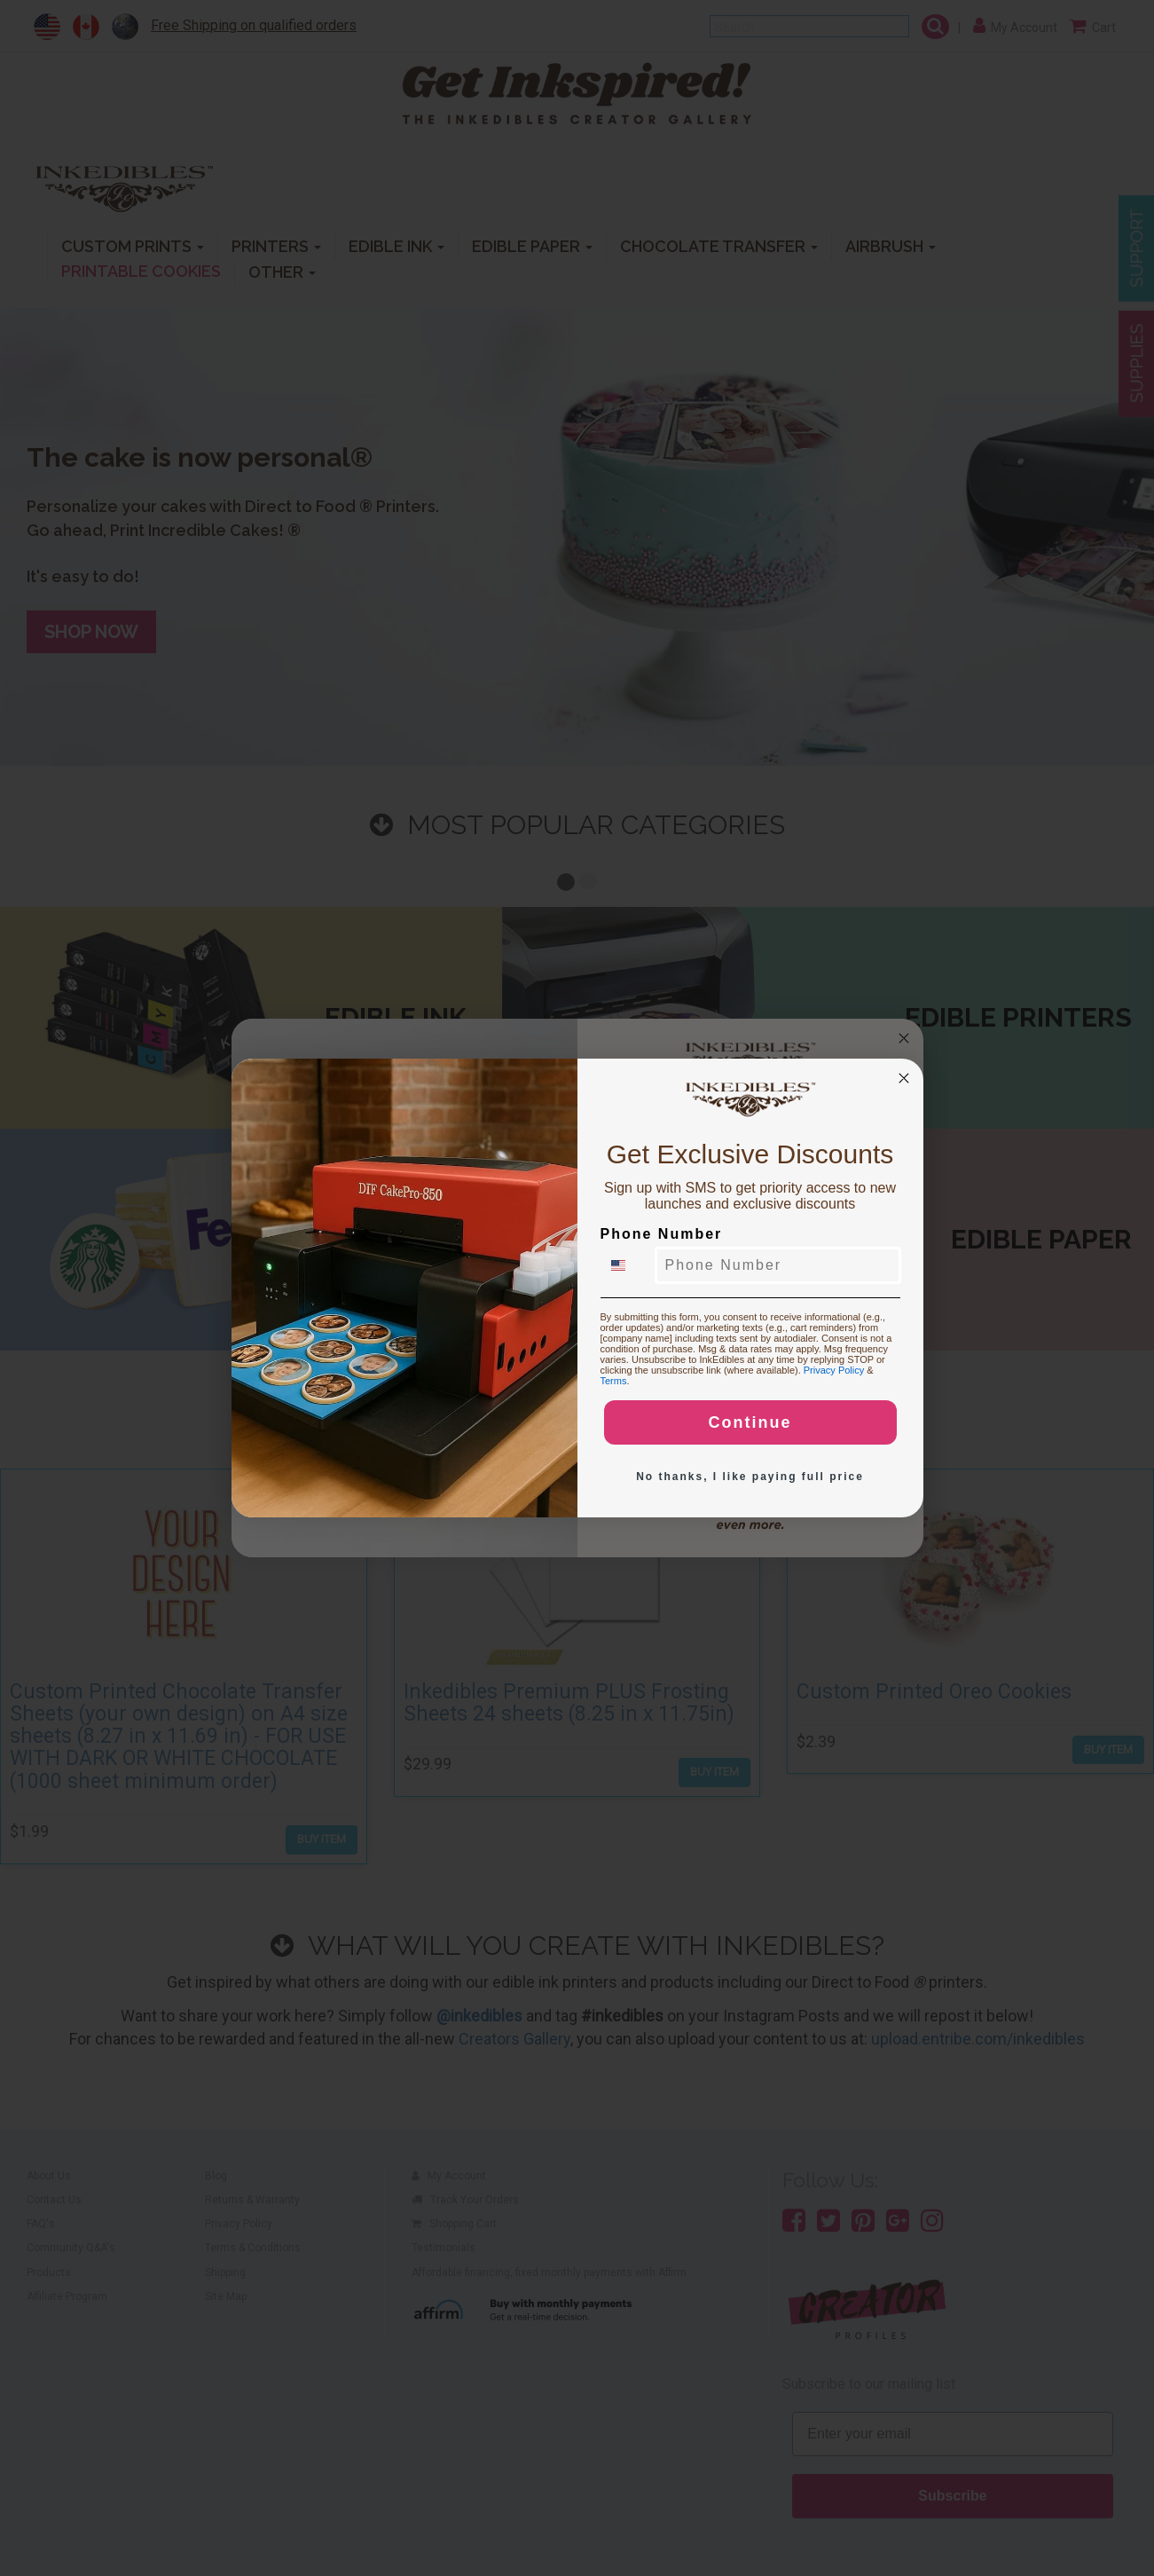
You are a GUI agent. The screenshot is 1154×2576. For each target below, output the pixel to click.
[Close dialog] (904, 1078)
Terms (614, 1380)
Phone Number (662, 1233)
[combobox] (628, 1265)
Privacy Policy (834, 1370)
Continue (750, 1422)
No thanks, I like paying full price (750, 1476)
